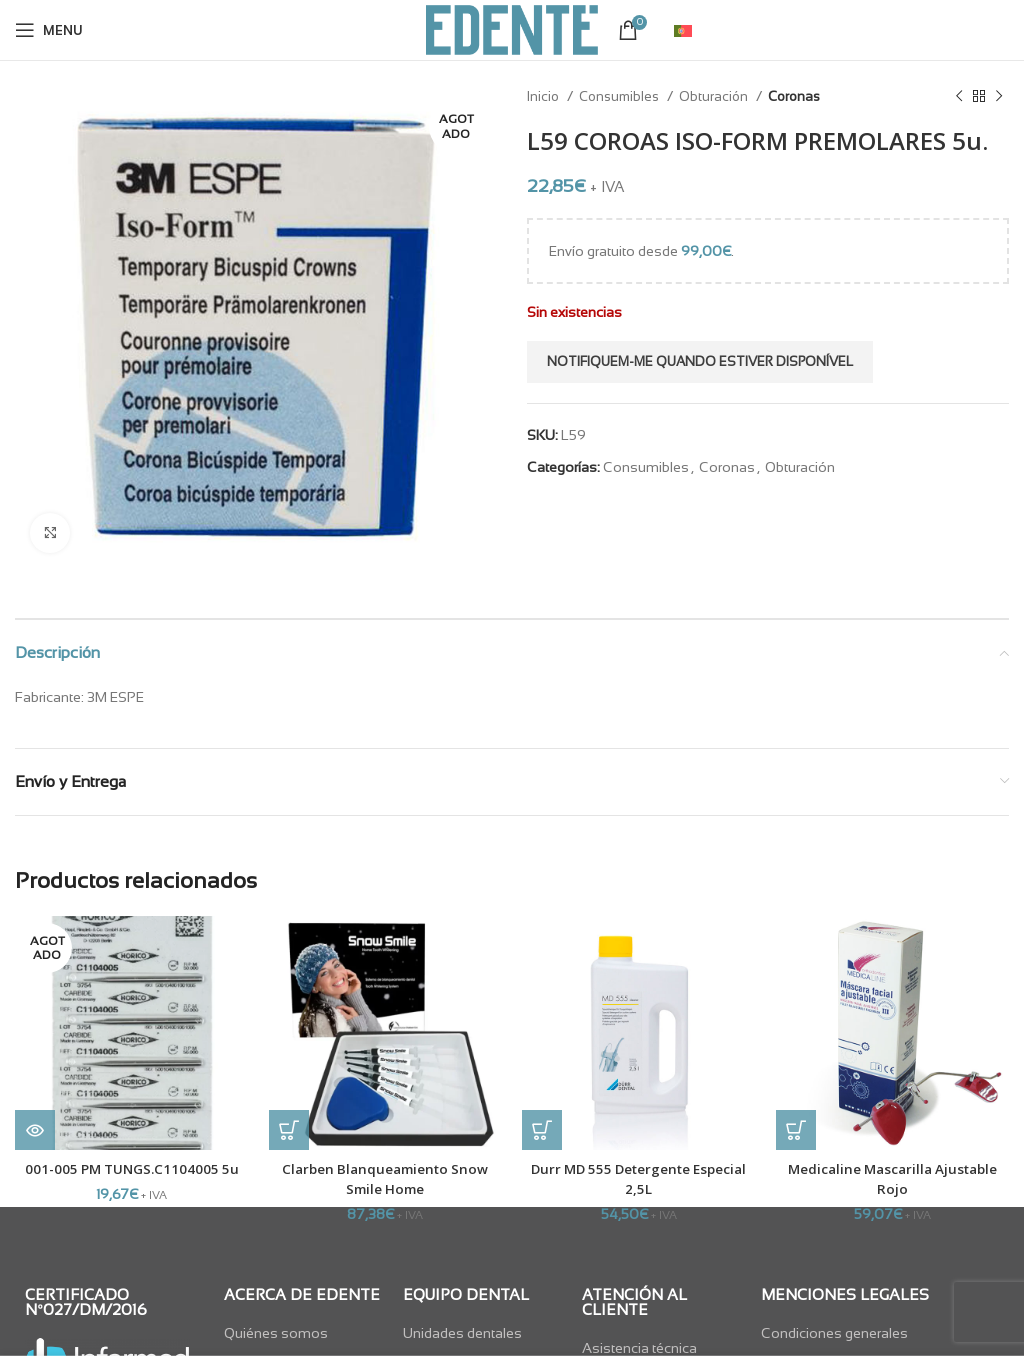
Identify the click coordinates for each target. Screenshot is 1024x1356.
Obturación (715, 96)
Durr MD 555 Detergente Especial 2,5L (639, 1178)
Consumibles (620, 96)
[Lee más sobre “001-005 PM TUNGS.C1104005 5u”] (35, 1130)
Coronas (794, 96)
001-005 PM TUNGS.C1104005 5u (132, 1168)
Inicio (544, 96)
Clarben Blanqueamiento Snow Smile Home (385, 1178)
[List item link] (303, 1332)
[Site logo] (512, 29)
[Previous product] (959, 97)
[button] (289, 1130)
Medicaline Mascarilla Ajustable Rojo (892, 1178)
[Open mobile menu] (49, 30)
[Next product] (999, 97)
